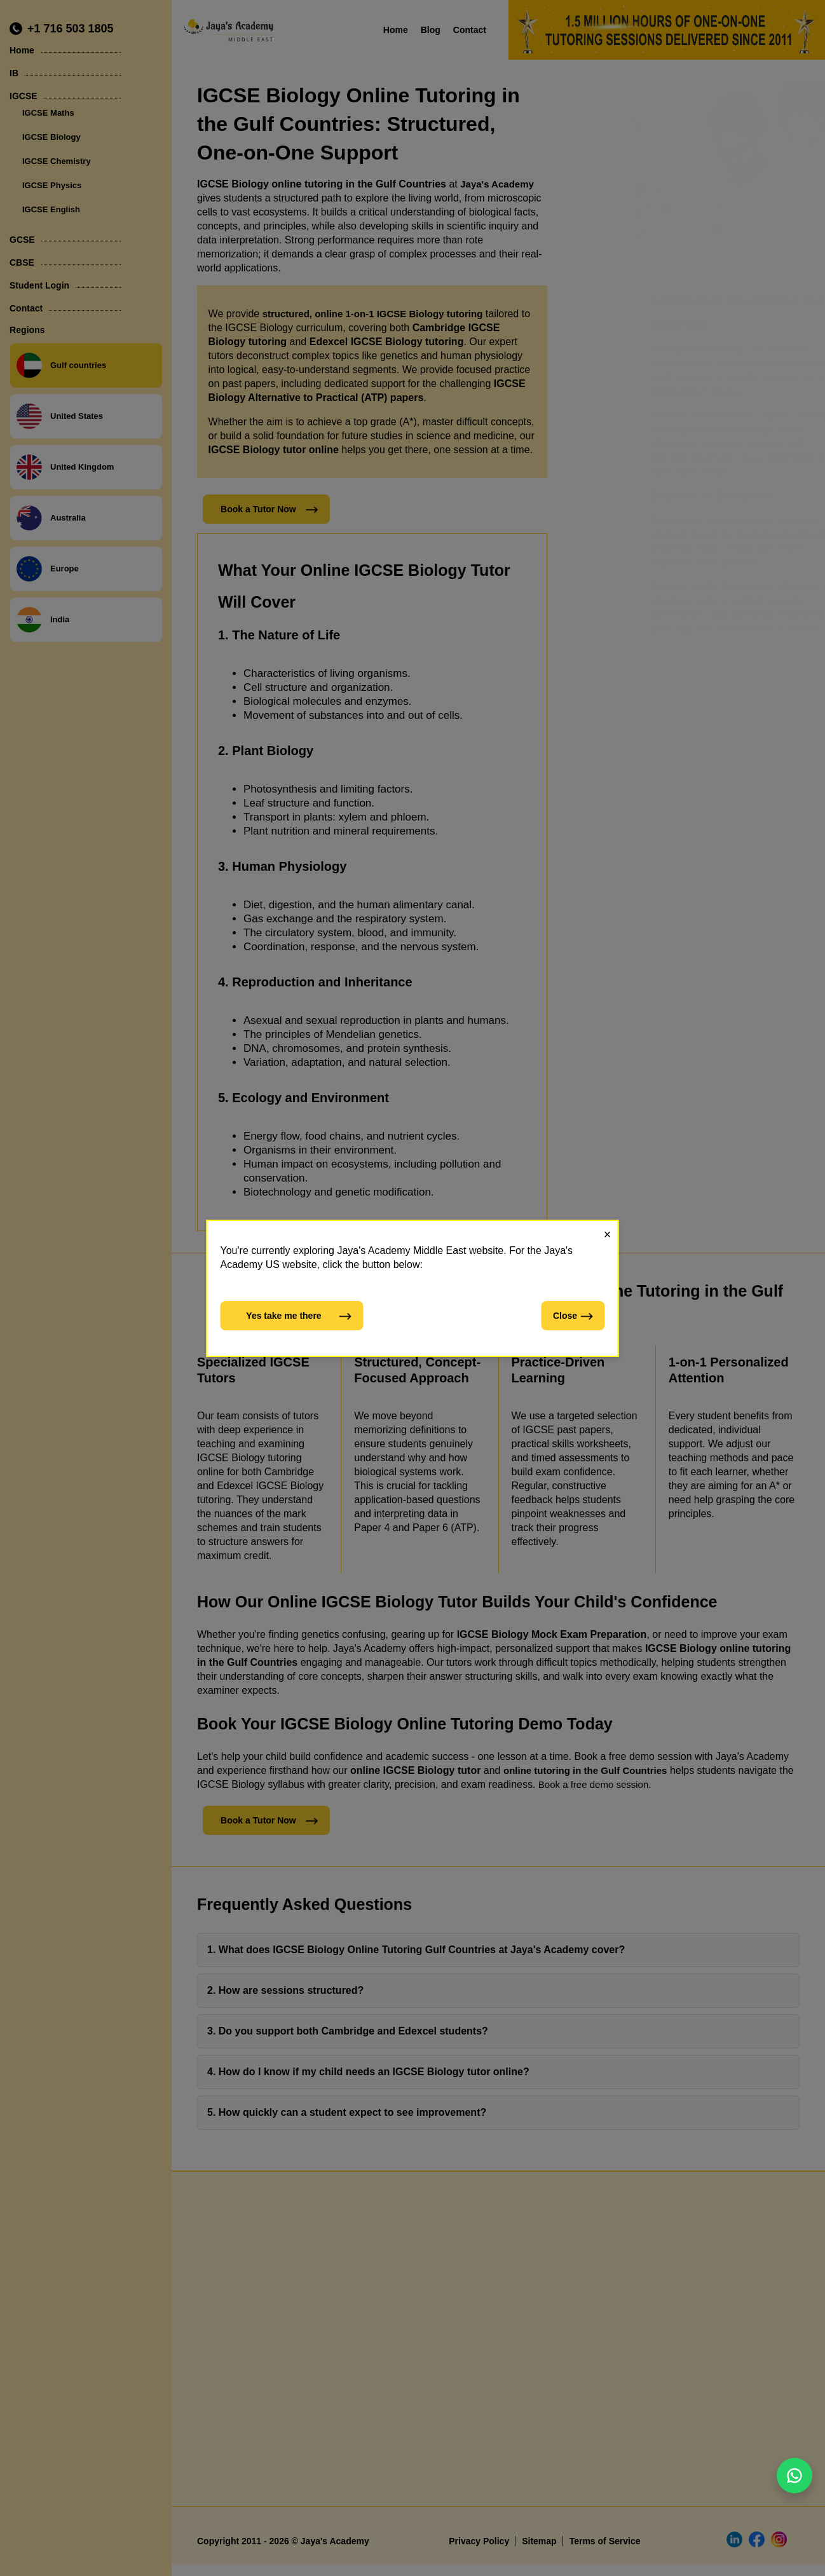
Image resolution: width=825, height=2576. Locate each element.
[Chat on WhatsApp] (794, 2475)
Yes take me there (299, 1316)
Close (573, 1316)
